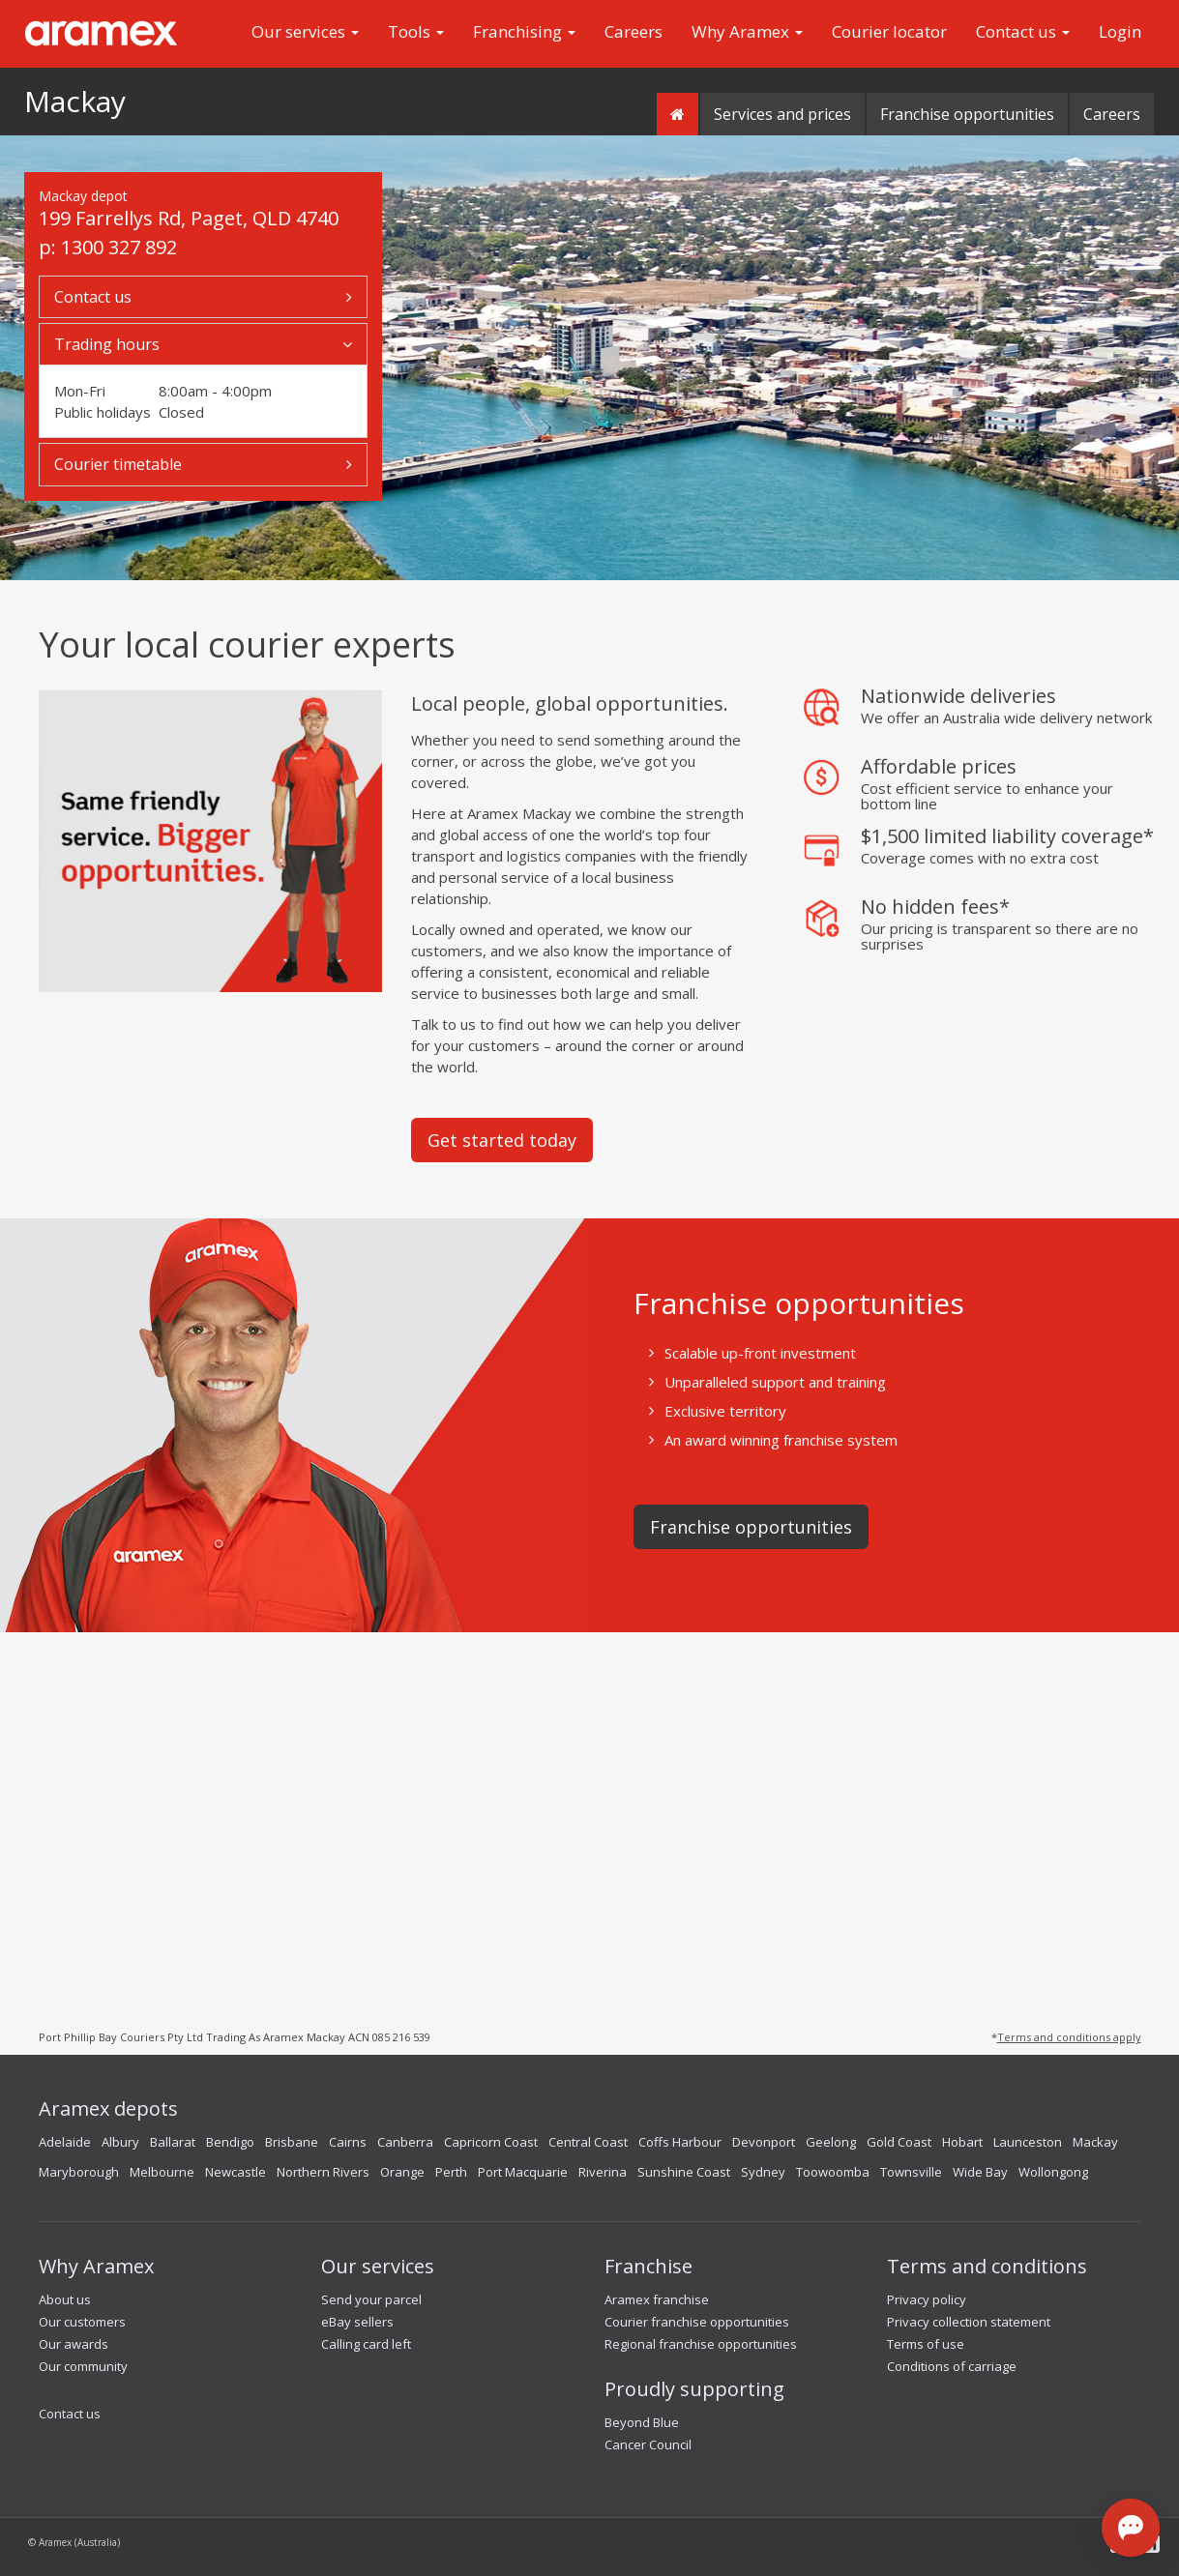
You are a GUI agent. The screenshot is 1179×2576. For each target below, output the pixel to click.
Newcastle (235, 2172)
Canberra (405, 2142)
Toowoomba (833, 2172)
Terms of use (925, 2344)
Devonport (763, 2142)
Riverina (602, 2172)
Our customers (82, 2321)
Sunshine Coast (683, 2172)
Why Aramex (747, 31)
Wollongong (1053, 2172)
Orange (402, 2172)
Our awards (73, 2344)
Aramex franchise (656, 2299)
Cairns (348, 2142)
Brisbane (291, 2142)
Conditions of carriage (952, 2366)
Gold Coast (899, 2142)
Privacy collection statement (968, 2321)
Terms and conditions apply (1069, 2037)
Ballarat (172, 2142)
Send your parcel (371, 2299)
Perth (451, 2172)
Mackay (75, 101)
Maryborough (79, 2172)
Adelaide (65, 2142)
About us (65, 2299)
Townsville (911, 2172)
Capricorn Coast (491, 2142)
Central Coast (588, 2142)
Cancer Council (648, 2444)
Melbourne (162, 2172)
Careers (633, 31)
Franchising (524, 31)
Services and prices (782, 114)
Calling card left (366, 2344)
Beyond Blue (641, 2422)
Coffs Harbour (680, 2142)
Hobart (962, 2142)
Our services (305, 31)
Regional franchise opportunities (700, 2344)
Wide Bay (980, 2172)
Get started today (501, 1140)
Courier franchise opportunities (696, 2321)
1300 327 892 (119, 247)
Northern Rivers (323, 2172)
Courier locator (889, 31)
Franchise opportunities (967, 114)
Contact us (1023, 31)
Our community (83, 2366)
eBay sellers (357, 2321)
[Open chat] (1131, 2528)
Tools (416, 31)
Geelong (831, 2142)
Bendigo (230, 2142)
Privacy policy (926, 2299)
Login (1120, 31)
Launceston (1027, 2142)
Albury (120, 2142)
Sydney (763, 2172)
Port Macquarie (523, 2172)
